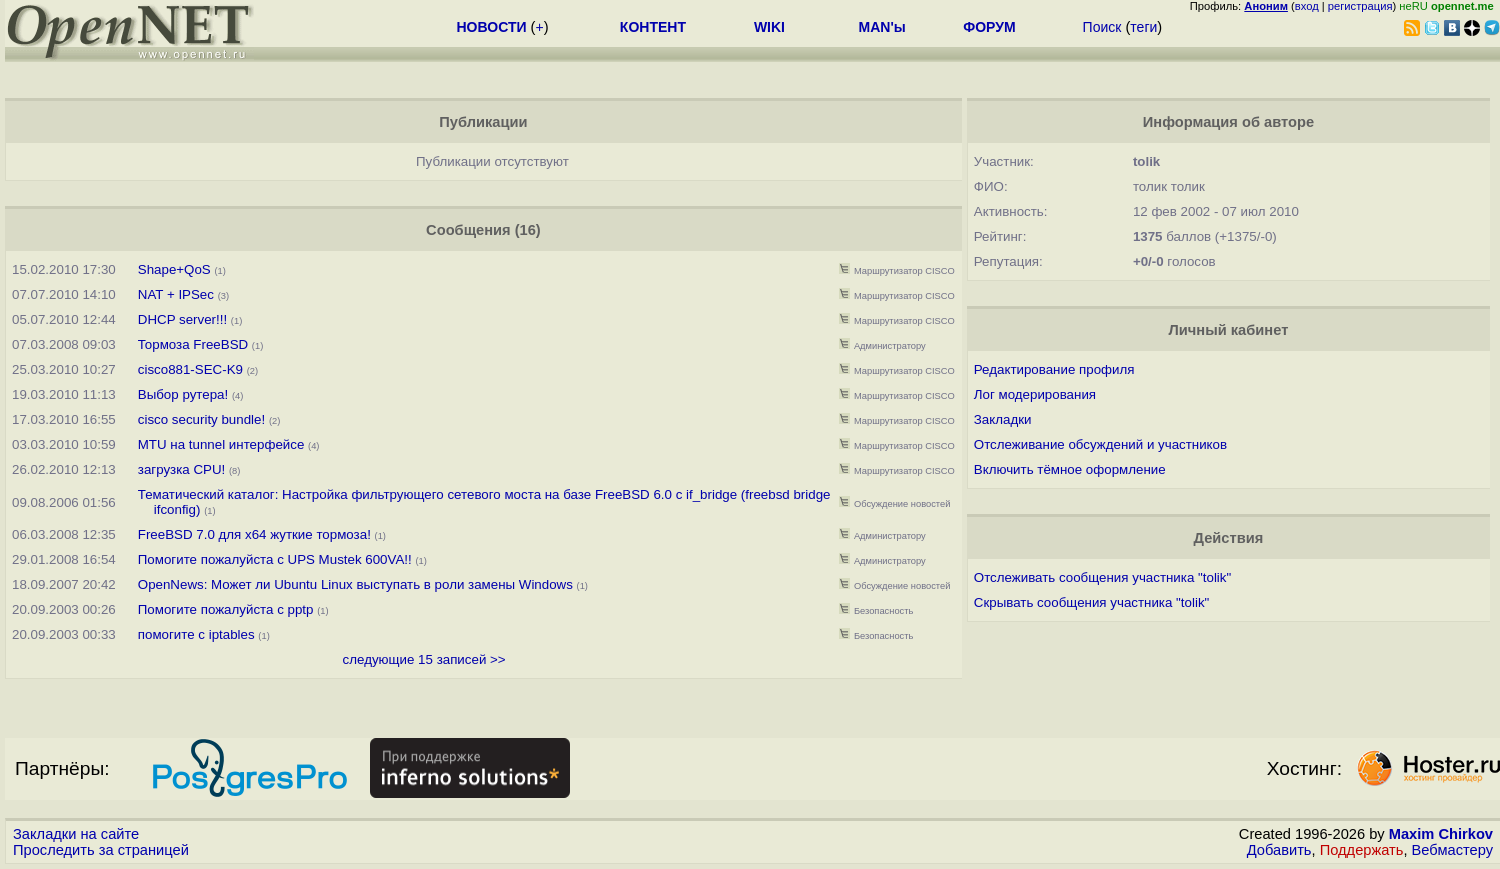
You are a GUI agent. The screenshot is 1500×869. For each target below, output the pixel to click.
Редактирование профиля (1054, 369)
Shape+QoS (174, 269)
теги (1143, 27)
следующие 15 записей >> (424, 659)
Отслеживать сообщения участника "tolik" (1102, 577)
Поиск (1102, 27)
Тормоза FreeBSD (193, 344)
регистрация (1360, 6)
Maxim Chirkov (1441, 834)
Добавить (1279, 850)
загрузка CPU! (183, 469)
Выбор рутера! (183, 394)
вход (1307, 6)
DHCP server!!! (182, 319)
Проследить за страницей (101, 850)
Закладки (1003, 419)
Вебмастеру (1452, 850)
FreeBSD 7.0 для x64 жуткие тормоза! (254, 534)
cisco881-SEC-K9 (190, 369)
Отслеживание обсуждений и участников (1100, 444)
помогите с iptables (196, 634)
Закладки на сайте (76, 834)
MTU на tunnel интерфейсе (221, 444)
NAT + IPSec (176, 294)
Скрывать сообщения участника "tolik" (1091, 602)
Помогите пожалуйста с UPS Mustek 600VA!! (275, 559)
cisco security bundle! (201, 419)
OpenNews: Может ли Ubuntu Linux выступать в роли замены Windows (355, 584)
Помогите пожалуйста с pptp (226, 609)
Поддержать (1362, 850)
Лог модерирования (1035, 394)
